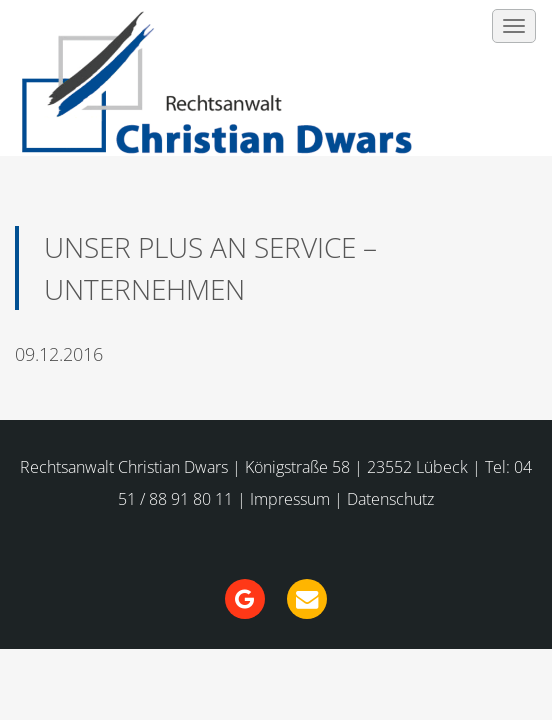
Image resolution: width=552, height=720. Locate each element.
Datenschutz (390, 499)
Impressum (290, 499)
